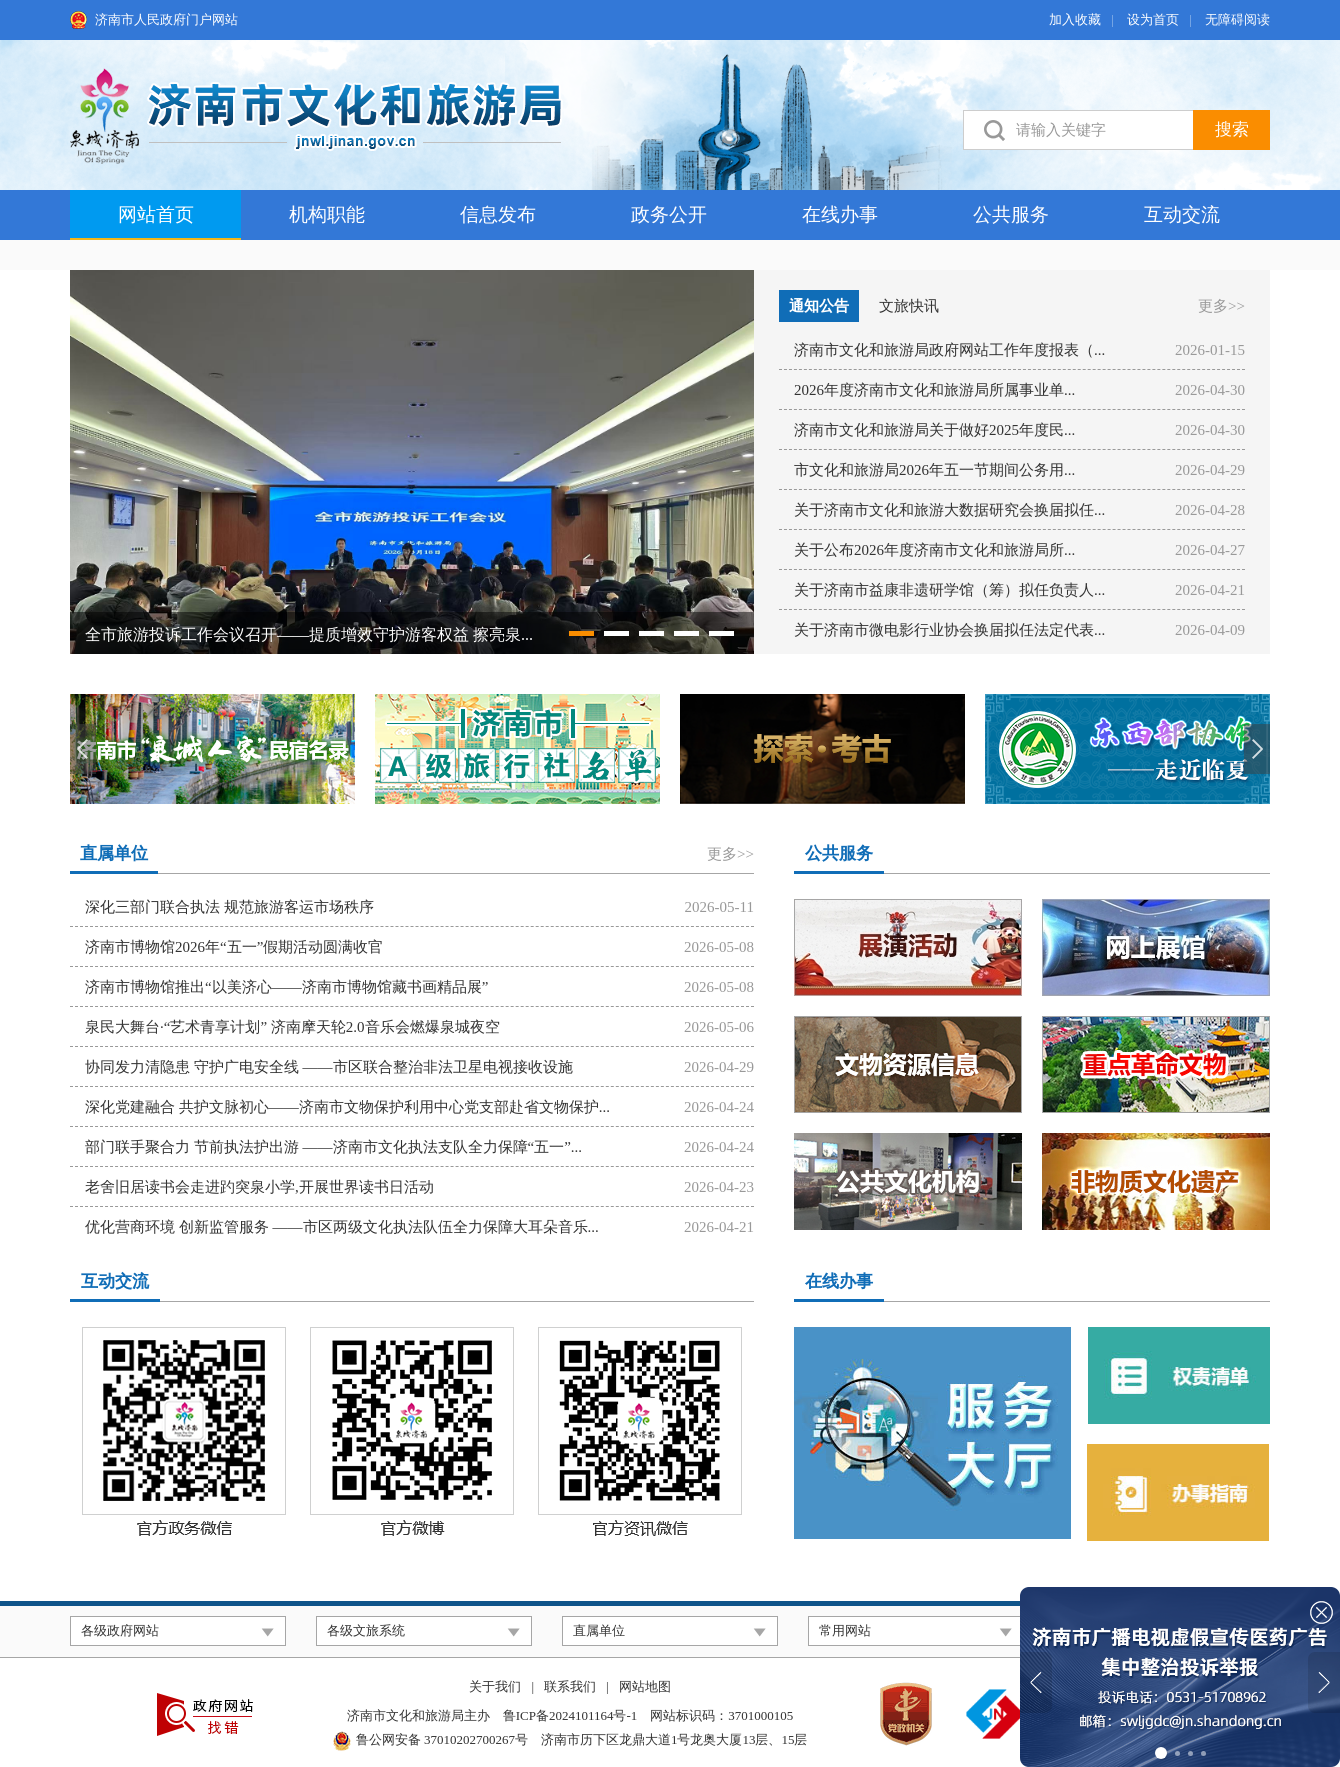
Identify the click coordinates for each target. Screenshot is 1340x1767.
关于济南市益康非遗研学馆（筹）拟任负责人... (949, 590)
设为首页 (1153, 19)
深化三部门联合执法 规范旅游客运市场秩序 (229, 907)
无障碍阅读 (1237, 19)
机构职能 (327, 214)
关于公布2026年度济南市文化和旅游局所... (934, 550)
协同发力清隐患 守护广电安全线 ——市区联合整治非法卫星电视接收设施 (329, 1067)
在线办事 (840, 214)
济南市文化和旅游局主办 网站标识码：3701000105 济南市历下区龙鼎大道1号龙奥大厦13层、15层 (570, 1729)
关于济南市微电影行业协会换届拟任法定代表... (949, 630)
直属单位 (114, 853)
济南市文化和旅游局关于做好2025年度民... (934, 430)
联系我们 (570, 1686)
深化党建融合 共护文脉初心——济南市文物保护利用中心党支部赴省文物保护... (347, 1107)
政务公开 (669, 214)
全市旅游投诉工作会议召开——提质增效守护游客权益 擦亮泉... (309, 634)
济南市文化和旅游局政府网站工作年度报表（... (949, 350)
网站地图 (645, 1686)
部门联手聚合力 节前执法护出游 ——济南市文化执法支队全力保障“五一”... (333, 1147)
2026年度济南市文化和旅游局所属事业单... (934, 390)
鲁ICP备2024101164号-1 (570, 1715)
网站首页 (156, 214)
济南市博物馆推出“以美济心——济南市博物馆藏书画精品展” (286, 987)
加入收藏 (1075, 19)
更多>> (1221, 306)
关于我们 (495, 1686)
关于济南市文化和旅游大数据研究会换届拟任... (949, 510)
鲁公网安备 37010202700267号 (442, 1739)
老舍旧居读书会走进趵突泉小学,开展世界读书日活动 (259, 1187)
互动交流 (1182, 214)
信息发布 (498, 214)
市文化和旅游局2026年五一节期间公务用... (934, 470)
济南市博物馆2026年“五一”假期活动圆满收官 (234, 947)
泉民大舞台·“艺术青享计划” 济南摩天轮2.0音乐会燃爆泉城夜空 (292, 1027)
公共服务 (1011, 214)
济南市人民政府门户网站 (166, 19)
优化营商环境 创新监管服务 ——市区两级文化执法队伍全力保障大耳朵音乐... (342, 1227)
